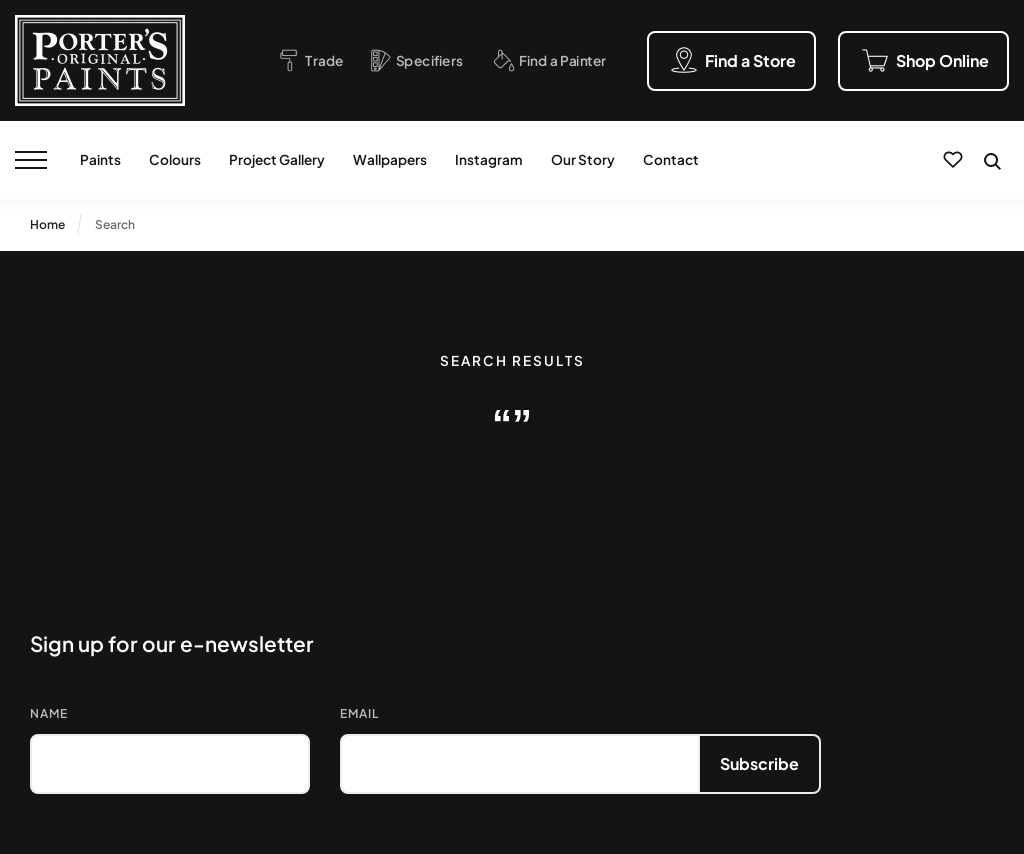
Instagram (489, 159)
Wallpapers (390, 159)
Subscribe (759, 763)
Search (115, 224)
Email (359, 713)
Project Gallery (277, 159)
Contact (671, 159)
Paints (100, 159)
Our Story (583, 159)
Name (49, 713)
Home (47, 224)
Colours (175, 159)
